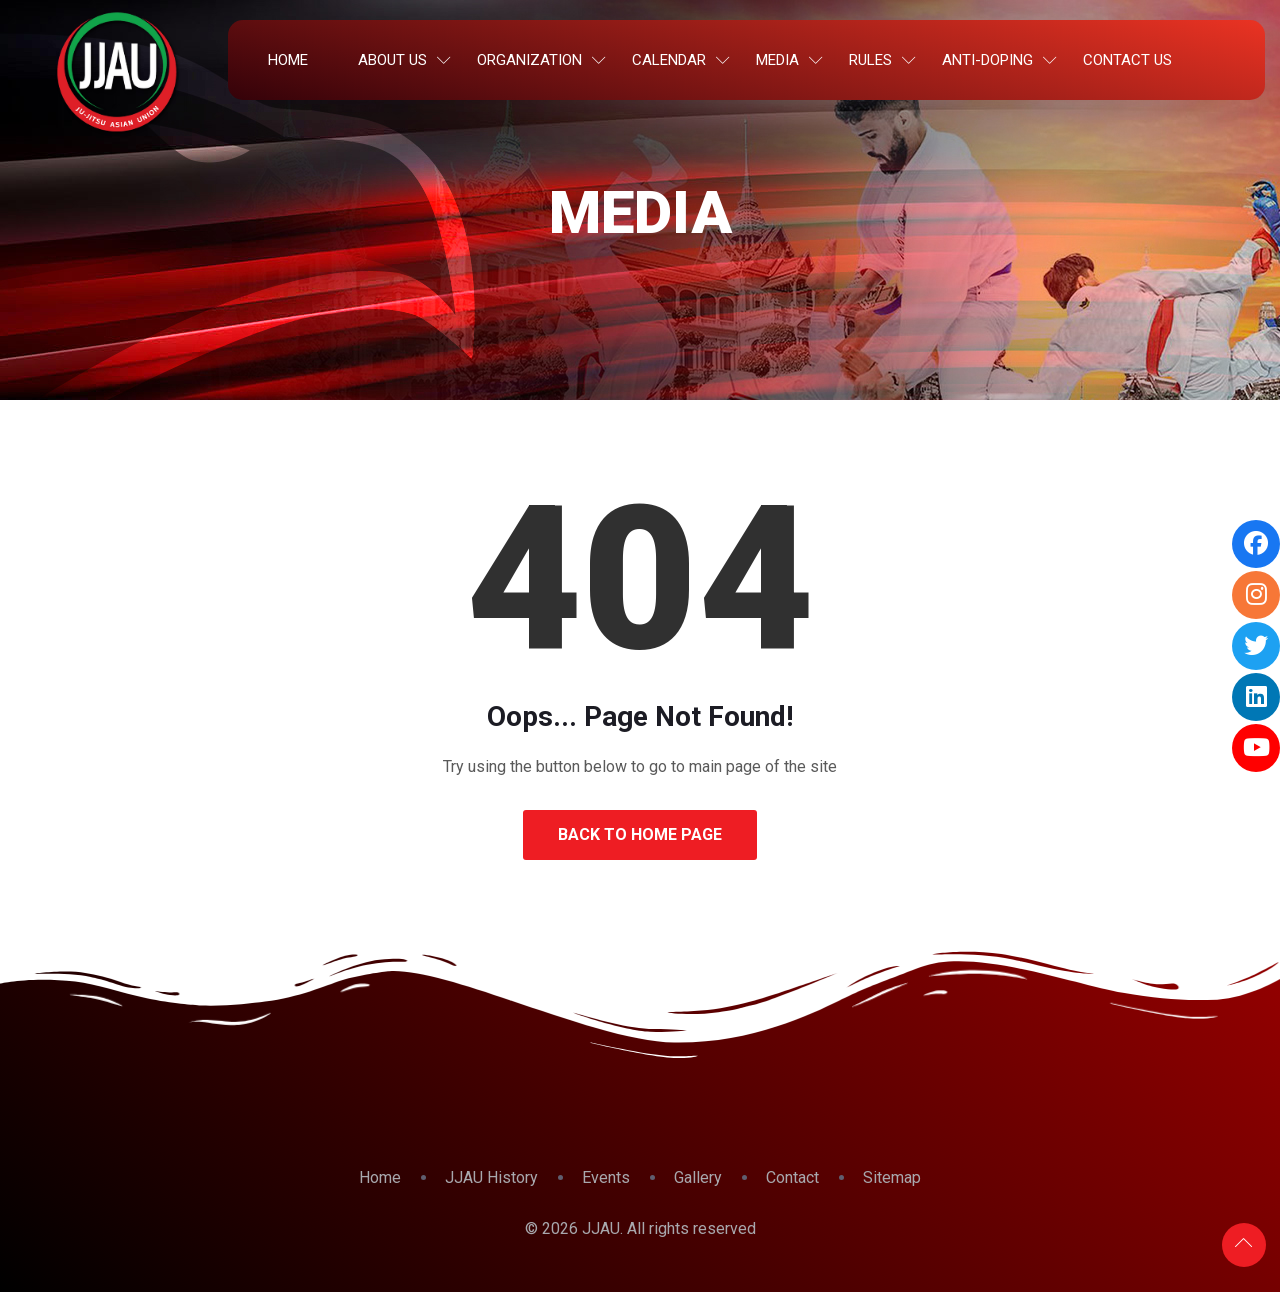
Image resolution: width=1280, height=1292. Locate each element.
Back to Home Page (640, 834)
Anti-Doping (987, 60)
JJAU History (491, 1177)
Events (606, 1177)
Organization (529, 60)
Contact (792, 1177)
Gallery (698, 1177)
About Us (392, 60)
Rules (870, 60)
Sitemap (892, 1177)
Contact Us (1127, 60)
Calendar (669, 60)
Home (288, 60)
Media (777, 60)
